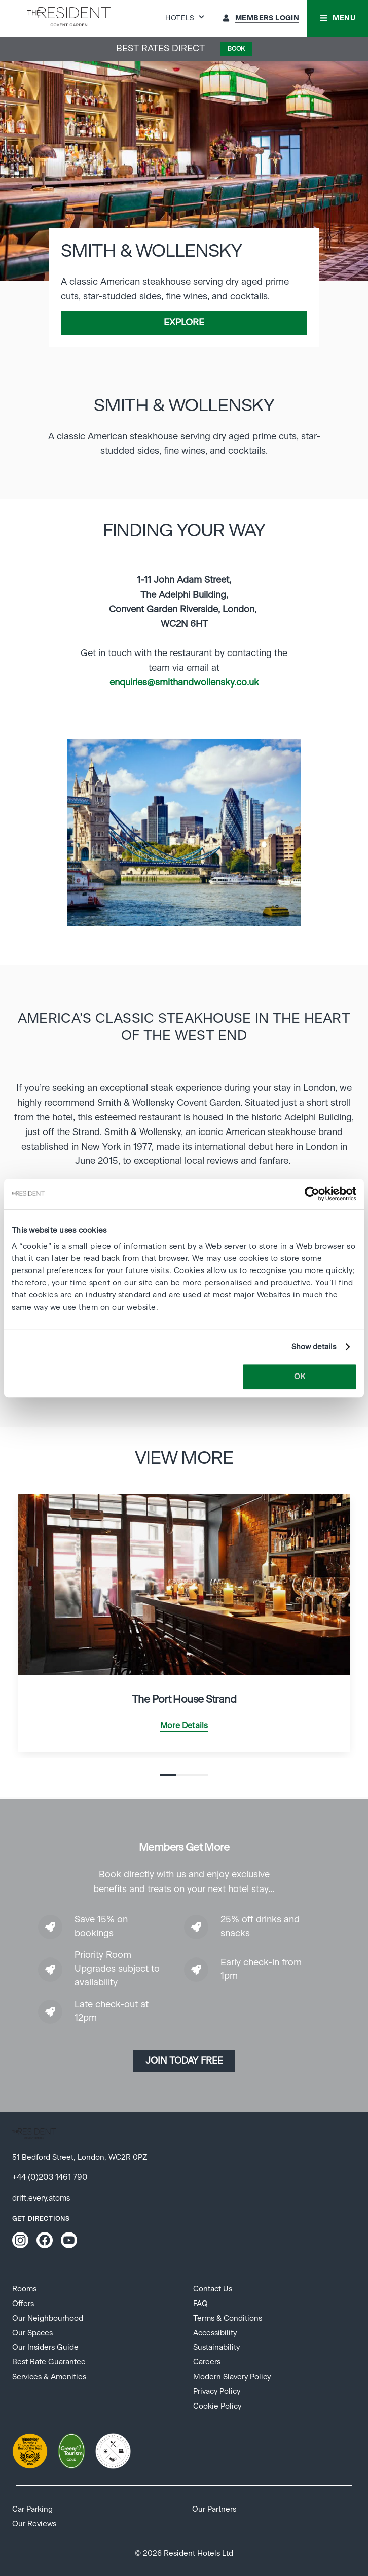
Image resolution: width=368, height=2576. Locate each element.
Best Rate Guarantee (49, 2362)
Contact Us (212, 2289)
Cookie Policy (217, 2406)
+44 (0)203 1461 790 (50, 2177)
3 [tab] (200, 1775)
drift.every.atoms (41, 2198)
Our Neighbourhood (47, 2318)
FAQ (200, 2304)
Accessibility (215, 2333)
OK (299, 1377)
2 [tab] (184, 1775)
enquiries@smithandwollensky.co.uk (184, 683)
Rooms (24, 2289)
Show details (313, 1347)
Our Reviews (34, 2524)
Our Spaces (32, 2333)
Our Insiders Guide (45, 2347)
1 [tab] (168, 1775)
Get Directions (40, 2219)
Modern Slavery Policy (232, 2377)
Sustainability (216, 2347)
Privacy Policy (216, 2391)
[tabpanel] (184, 832)
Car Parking (32, 2509)
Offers (23, 2304)
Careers (206, 2362)
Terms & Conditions (227, 2318)
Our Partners (214, 2509)
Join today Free (184, 2061)
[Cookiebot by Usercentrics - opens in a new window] (312, 1193)
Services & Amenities (49, 2377)
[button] (337, 18)
